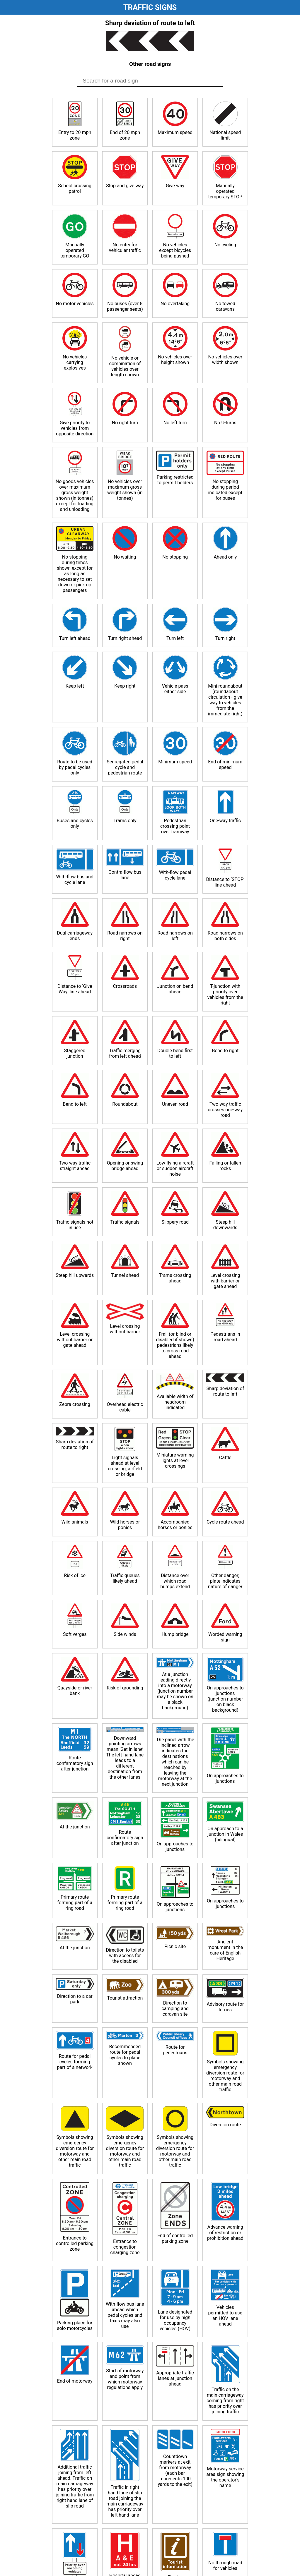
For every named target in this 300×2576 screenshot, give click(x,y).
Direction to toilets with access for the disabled (125, 1955)
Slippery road (175, 1222)
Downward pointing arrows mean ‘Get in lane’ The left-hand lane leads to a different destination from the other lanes (125, 1757)
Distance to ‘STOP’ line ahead (225, 882)
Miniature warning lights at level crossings (175, 1460)
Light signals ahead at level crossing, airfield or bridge (125, 1466)
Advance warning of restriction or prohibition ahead (225, 2232)
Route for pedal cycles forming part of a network (75, 2061)
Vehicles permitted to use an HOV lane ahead (225, 2315)
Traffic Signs (150, 7)
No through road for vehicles (225, 2565)
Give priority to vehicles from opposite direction (74, 428)
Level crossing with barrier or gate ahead (225, 1280)
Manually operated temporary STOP (225, 191)
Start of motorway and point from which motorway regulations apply (125, 2379)
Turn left (175, 638)
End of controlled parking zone (175, 2238)
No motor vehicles (75, 303)
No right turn (125, 422)
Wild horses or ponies (125, 1524)
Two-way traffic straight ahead (75, 1165)
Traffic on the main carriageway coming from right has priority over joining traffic (225, 2400)
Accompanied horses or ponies (175, 1524)
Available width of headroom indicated (175, 1402)
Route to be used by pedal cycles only (74, 767)
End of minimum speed (225, 764)
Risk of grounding (125, 1688)
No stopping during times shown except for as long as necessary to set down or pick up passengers (75, 573)
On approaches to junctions (225, 1778)
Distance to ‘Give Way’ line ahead (74, 989)
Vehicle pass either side (175, 688)
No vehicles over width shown (225, 359)
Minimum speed (175, 762)
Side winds (125, 1634)
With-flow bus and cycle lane (74, 879)
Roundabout (125, 1104)
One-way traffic (225, 820)
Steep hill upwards (75, 1275)
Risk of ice (75, 1575)
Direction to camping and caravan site (174, 2008)
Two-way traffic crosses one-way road (225, 1109)
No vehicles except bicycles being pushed (175, 250)
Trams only (124, 820)
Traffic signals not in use (74, 1224)
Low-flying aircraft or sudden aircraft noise (175, 1168)
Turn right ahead (125, 638)
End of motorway (75, 2381)
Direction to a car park (75, 1999)
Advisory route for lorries (225, 2006)
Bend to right (225, 1050)
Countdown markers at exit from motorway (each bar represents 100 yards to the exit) (175, 2470)
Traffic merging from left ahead (125, 1053)
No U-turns (225, 422)
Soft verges (75, 1634)
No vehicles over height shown (175, 359)
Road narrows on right (124, 935)
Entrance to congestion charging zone (124, 2247)
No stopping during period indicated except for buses (225, 490)
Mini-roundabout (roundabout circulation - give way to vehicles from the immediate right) (225, 700)
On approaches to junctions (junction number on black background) (225, 1699)
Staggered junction (75, 1053)
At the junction (75, 1827)
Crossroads (125, 986)
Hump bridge (175, 1634)
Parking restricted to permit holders (175, 479)
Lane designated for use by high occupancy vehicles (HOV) (175, 2320)
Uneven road (175, 1104)
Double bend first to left (175, 1053)
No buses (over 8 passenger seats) (125, 306)
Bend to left (75, 1104)
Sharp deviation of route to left (225, 1391)
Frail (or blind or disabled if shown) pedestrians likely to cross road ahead (175, 1345)
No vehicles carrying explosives (75, 362)
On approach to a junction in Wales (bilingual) (225, 1834)
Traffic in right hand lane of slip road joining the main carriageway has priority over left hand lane (125, 2501)
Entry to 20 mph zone (74, 135)
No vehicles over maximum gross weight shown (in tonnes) (125, 490)
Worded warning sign (225, 1637)
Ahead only (225, 557)
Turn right (225, 638)
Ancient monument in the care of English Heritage (225, 1950)
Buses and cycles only (75, 823)
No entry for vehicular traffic (125, 247)
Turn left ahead (75, 638)
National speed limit (225, 135)
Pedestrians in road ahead (225, 1336)
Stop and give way (125, 185)
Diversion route (225, 2124)
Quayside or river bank (74, 1690)
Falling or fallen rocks (225, 1165)
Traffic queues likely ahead (125, 1578)
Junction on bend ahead (175, 989)
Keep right (124, 686)
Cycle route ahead (225, 1522)
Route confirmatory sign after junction (75, 1763)
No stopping (175, 557)
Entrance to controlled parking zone (74, 2243)
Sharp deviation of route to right (75, 1444)
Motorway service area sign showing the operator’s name (225, 2477)
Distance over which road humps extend (175, 1581)
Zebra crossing (74, 1404)
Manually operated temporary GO (74, 250)
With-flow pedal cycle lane (175, 875)
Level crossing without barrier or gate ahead (75, 1339)
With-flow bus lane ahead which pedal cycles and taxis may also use (125, 2315)
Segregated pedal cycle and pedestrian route (125, 767)
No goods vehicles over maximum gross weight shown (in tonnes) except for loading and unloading (75, 495)
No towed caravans (225, 306)
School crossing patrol (74, 188)
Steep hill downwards (225, 1224)
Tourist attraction (125, 1998)
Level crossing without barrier (125, 1329)
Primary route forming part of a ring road (74, 1902)
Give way (175, 185)
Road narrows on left (174, 935)
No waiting (125, 557)
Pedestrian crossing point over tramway (175, 826)
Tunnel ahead (125, 1275)
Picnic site (175, 1946)
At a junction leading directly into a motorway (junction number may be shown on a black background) (175, 1691)
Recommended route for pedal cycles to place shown (125, 2055)
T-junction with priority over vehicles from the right (225, 994)
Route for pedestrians (175, 2049)
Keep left (75, 686)
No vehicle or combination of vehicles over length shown (125, 366)
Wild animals (75, 1522)
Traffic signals (125, 1222)
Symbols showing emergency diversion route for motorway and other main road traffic (225, 2075)
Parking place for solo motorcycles (75, 2325)
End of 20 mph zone (125, 135)
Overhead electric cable (125, 1407)
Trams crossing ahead (175, 1278)
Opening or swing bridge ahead (125, 1165)
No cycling (225, 245)
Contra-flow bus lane (124, 874)
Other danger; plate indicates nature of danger (225, 1581)
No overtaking (175, 303)
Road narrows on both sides (225, 935)
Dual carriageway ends (75, 935)
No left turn (175, 422)
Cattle (225, 1457)
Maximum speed (175, 132)
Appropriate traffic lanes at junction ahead (175, 2378)
